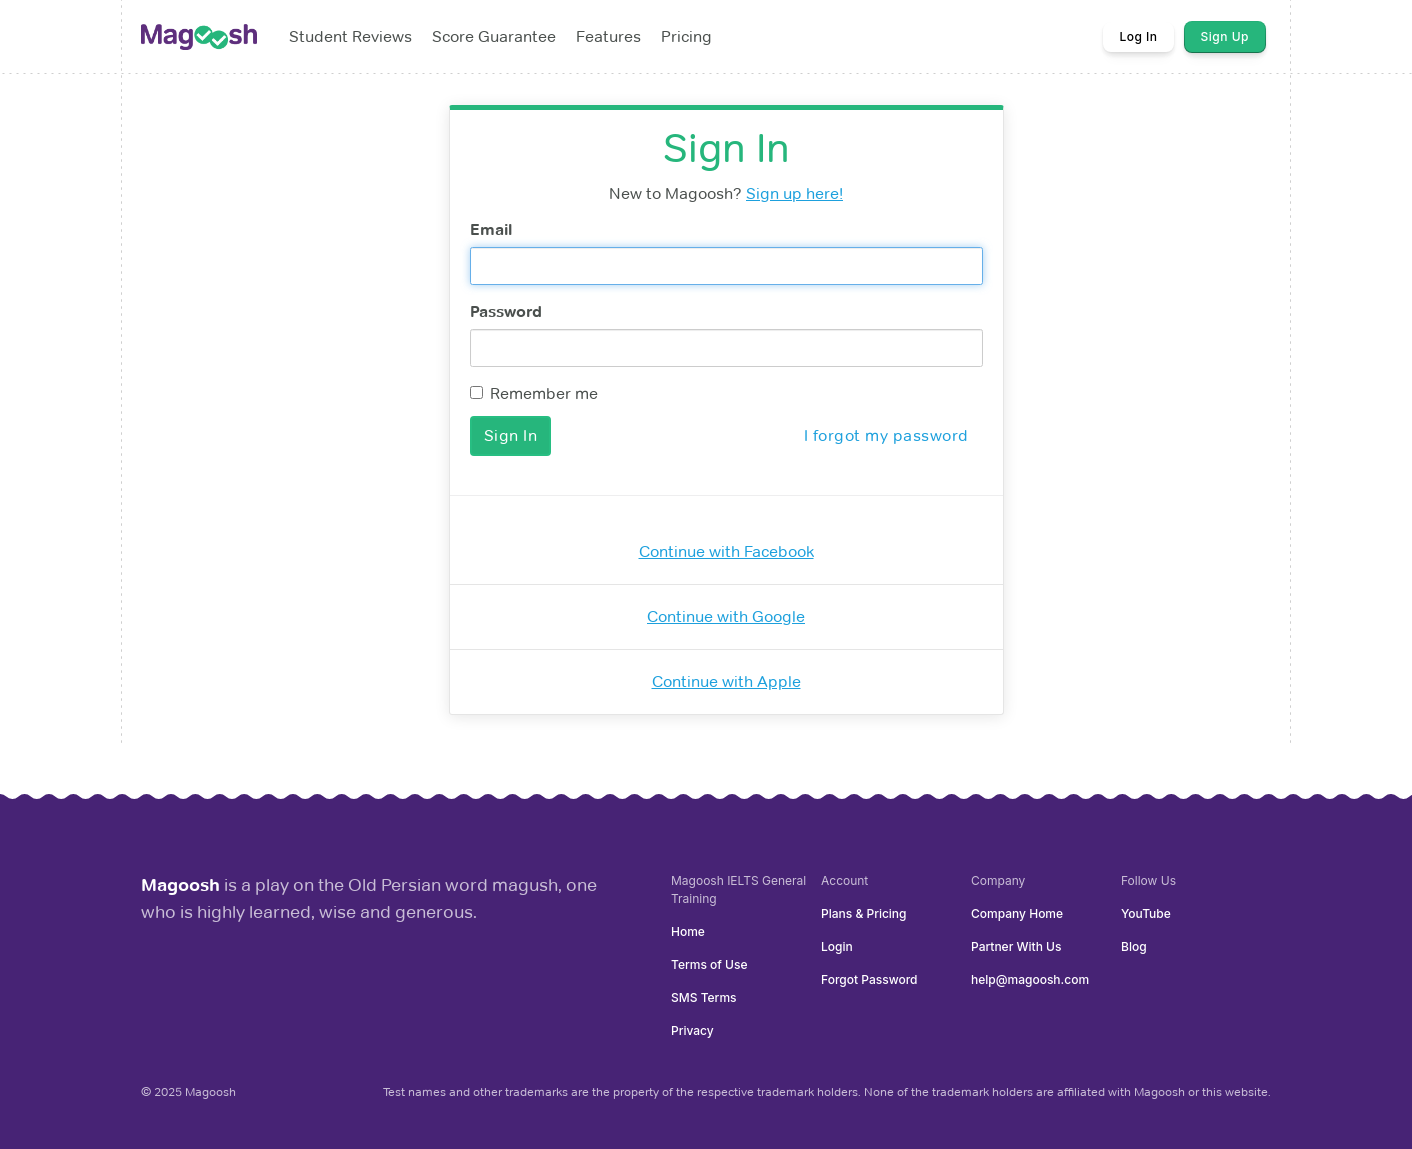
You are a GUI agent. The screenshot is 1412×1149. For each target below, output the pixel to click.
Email (491, 229)
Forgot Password (869, 979)
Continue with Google (726, 616)
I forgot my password (886, 435)
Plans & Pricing (864, 913)
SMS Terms (704, 997)
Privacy (692, 1030)
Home (688, 931)
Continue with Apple (726, 681)
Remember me (534, 393)
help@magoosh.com (1030, 979)
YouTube (1146, 913)
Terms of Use (709, 964)
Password (506, 311)
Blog (1134, 946)
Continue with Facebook (726, 551)
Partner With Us (1016, 946)
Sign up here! (794, 193)
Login (837, 946)
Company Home (1017, 913)
